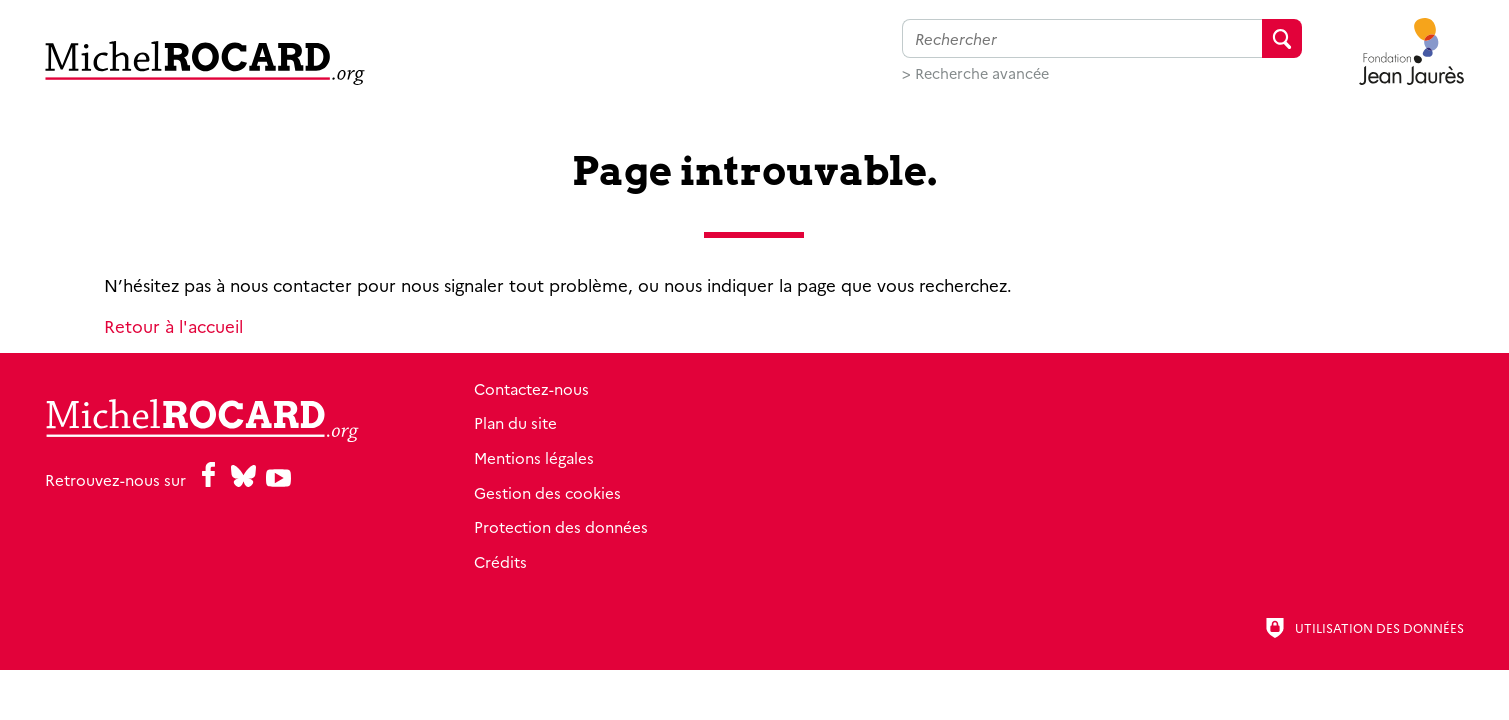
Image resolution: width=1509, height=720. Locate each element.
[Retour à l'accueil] (205, 62)
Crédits (500, 561)
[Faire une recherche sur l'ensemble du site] (1082, 38)
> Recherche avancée (975, 73)
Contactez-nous (531, 388)
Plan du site (515, 422)
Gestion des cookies (547, 492)
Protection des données (561, 526)
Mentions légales (534, 457)
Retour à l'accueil (173, 325)
